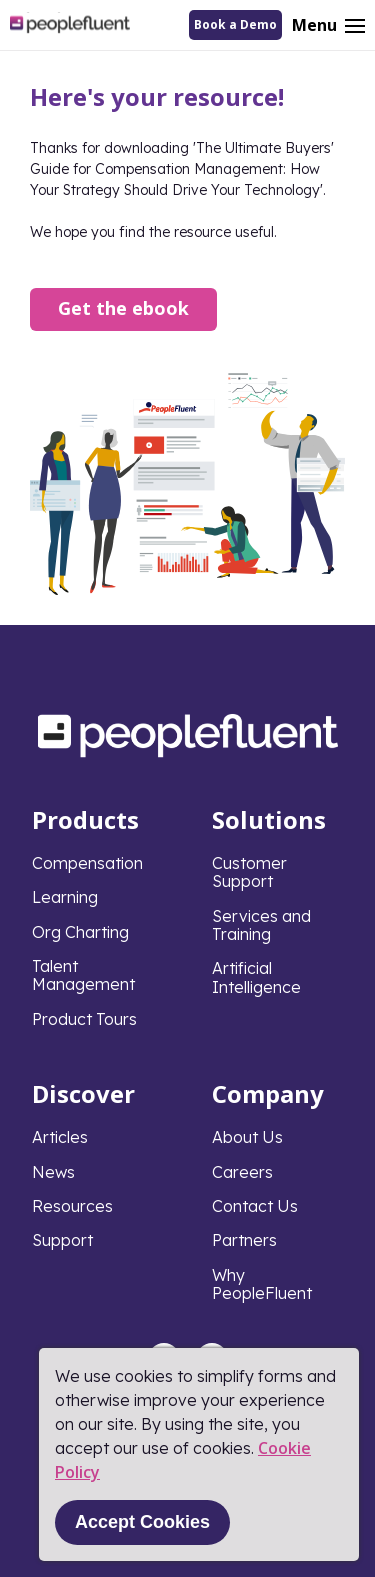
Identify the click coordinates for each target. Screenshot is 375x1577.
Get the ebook (123, 308)
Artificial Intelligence (256, 977)
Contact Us (255, 1206)
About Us (247, 1137)
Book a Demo (235, 24)
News (53, 1172)
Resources (72, 1206)
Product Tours (84, 1019)
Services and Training (261, 925)
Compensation (87, 863)
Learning (65, 897)
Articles (60, 1137)
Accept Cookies (142, 1522)
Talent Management (83, 975)
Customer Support (249, 872)
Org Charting (80, 932)
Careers (242, 1172)
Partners (244, 1240)
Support (62, 1240)
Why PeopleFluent (262, 1284)
